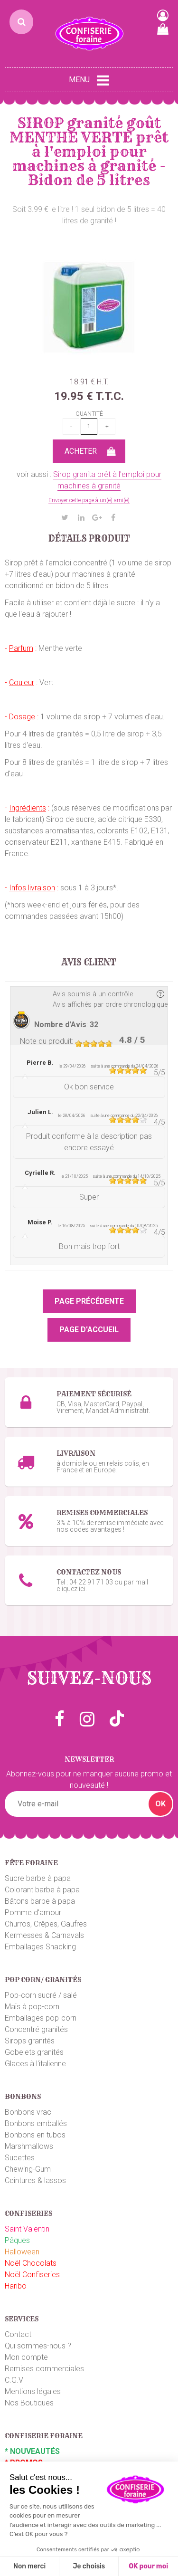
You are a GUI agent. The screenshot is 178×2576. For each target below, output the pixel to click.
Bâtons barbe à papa (40, 1901)
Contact (18, 2334)
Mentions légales (33, 2391)
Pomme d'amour (33, 1912)
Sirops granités (30, 2040)
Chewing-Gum (28, 2169)
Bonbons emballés (36, 2123)
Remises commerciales (44, 2368)
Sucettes (20, 2157)
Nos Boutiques (29, 2402)
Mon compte (26, 2357)
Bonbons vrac (28, 2112)
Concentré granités (36, 2029)
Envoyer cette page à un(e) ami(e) (89, 500)
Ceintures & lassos (35, 2180)
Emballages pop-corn (40, 2018)
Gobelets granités (34, 2052)
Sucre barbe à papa (38, 1878)
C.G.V (14, 2380)
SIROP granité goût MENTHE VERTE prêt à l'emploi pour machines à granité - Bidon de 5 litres (89, 151)
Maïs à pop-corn (32, 2006)
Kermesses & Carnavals (44, 1935)
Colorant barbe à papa (42, 1889)
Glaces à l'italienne (35, 2063)
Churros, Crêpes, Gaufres (46, 1923)
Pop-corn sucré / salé (41, 1995)
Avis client (89, 962)
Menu (89, 80)
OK (160, 1803)
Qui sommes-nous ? (38, 2345)
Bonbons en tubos (35, 2134)
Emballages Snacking (40, 1946)
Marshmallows (29, 2146)
